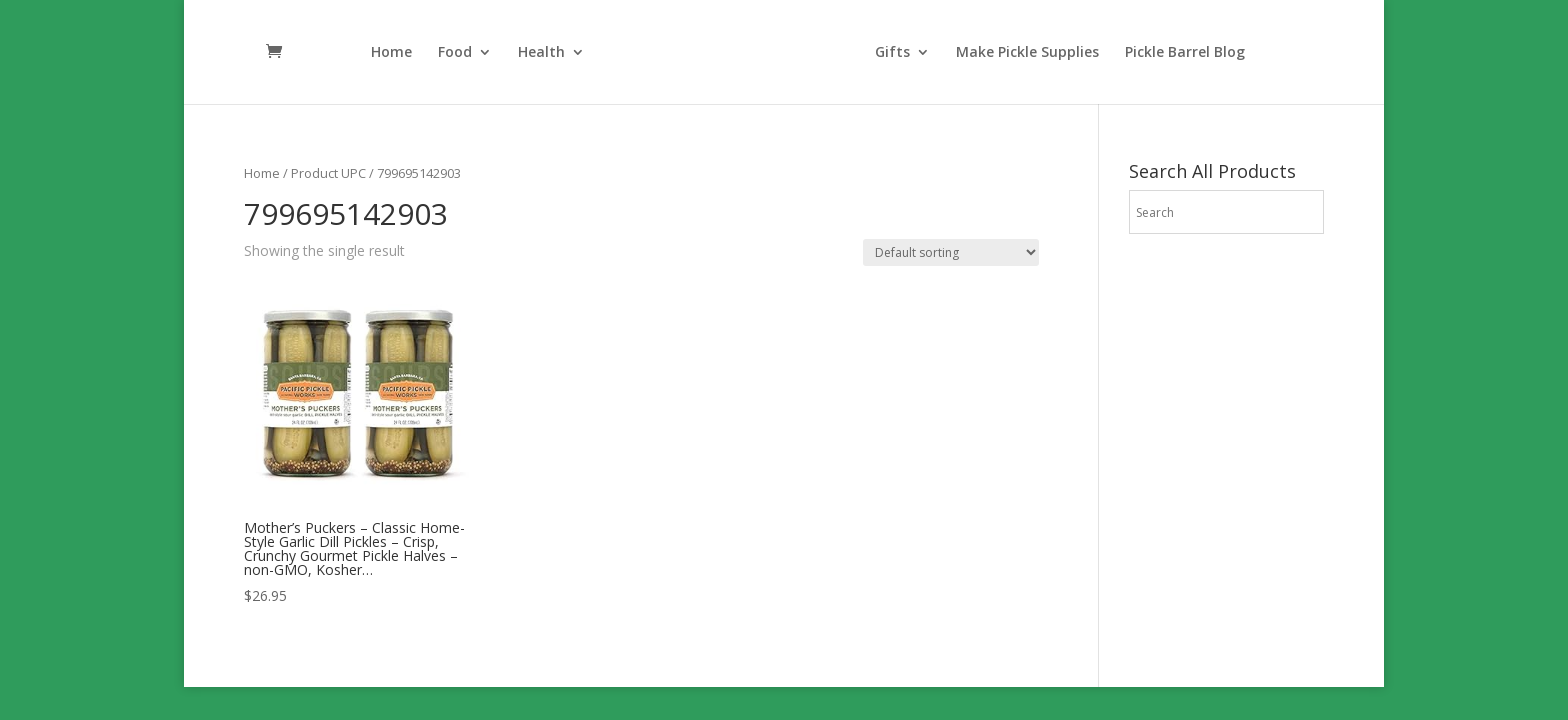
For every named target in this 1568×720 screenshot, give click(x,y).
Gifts (892, 53)
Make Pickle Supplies (1027, 53)
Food (455, 53)
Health (541, 53)
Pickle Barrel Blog (1185, 53)
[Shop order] (951, 252)
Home (391, 53)
